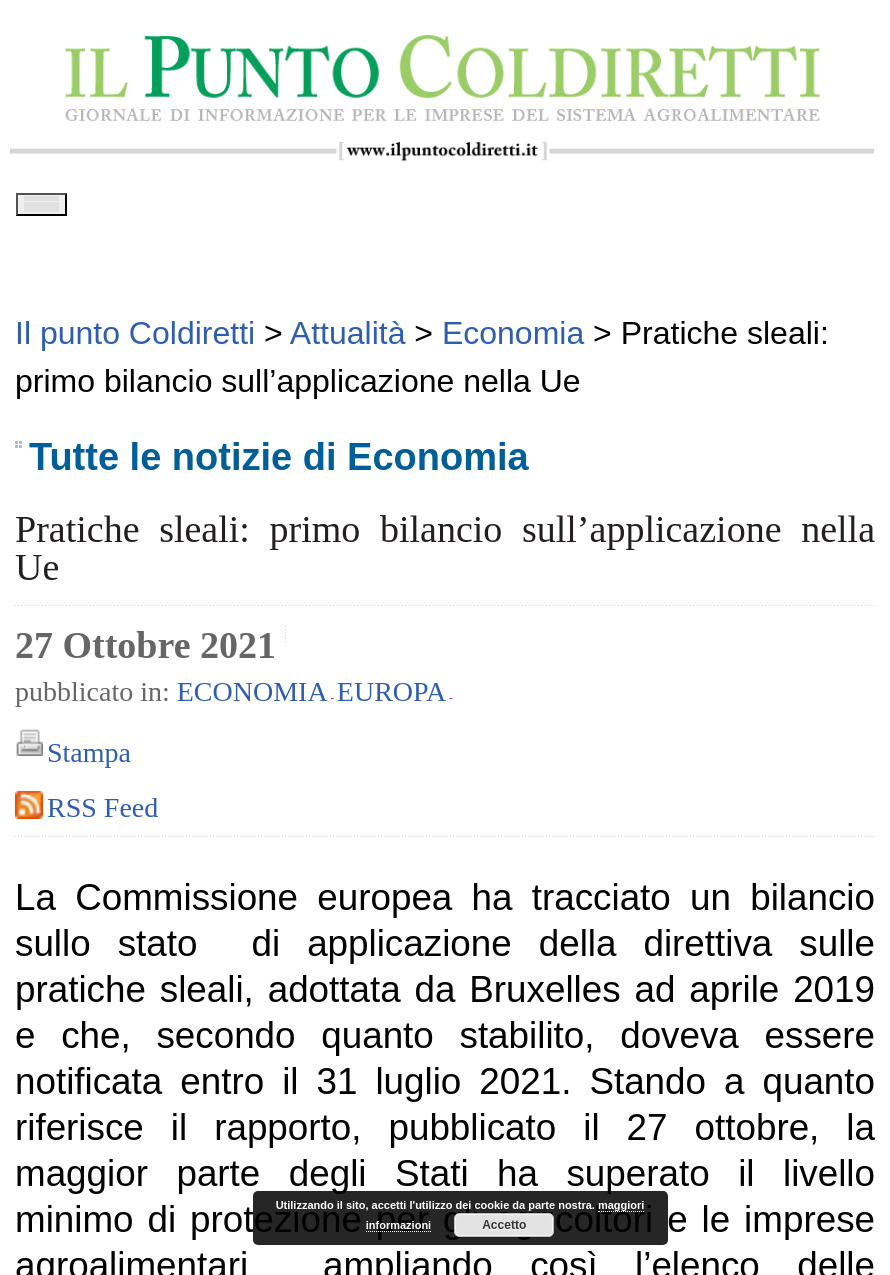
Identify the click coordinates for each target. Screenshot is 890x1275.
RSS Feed (102, 814)
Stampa (89, 759)
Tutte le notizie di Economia (279, 463)
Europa (391, 697)
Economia (252, 697)
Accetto (504, 1225)
